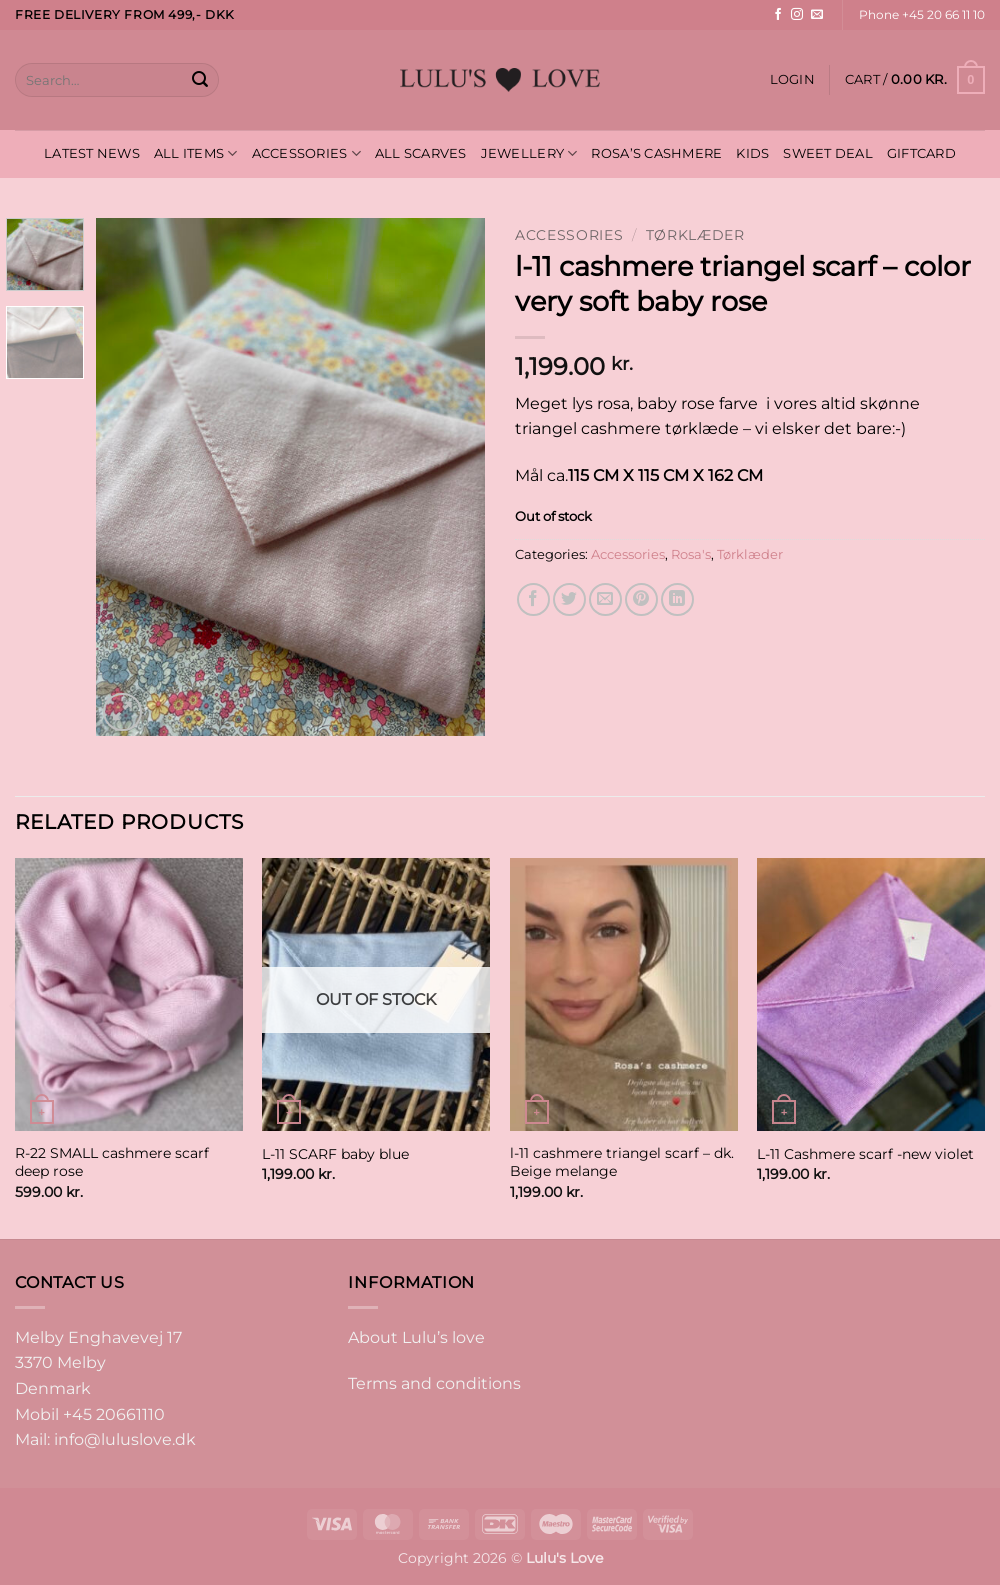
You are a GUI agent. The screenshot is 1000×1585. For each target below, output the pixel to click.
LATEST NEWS (92, 153)
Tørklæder (695, 235)
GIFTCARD (921, 153)
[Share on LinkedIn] (677, 599)
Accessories (569, 235)
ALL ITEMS (196, 153)
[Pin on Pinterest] (641, 599)
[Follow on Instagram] (797, 15)
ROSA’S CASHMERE (656, 153)
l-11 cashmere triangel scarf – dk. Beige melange (622, 1162)
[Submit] (200, 80)
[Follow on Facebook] (778, 15)
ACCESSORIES (306, 153)
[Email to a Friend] (605, 599)
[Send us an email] (817, 15)
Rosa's (691, 554)
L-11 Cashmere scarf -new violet (865, 1154)
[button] (792, 80)
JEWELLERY (529, 153)
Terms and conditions (434, 1383)
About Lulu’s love (416, 1337)
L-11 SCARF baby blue (335, 1154)
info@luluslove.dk (125, 1439)
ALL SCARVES (421, 153)
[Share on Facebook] (533, 599)
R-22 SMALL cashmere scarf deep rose (112, 1162)
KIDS (752, 153)
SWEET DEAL (828, 153)
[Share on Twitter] (569, 599)
